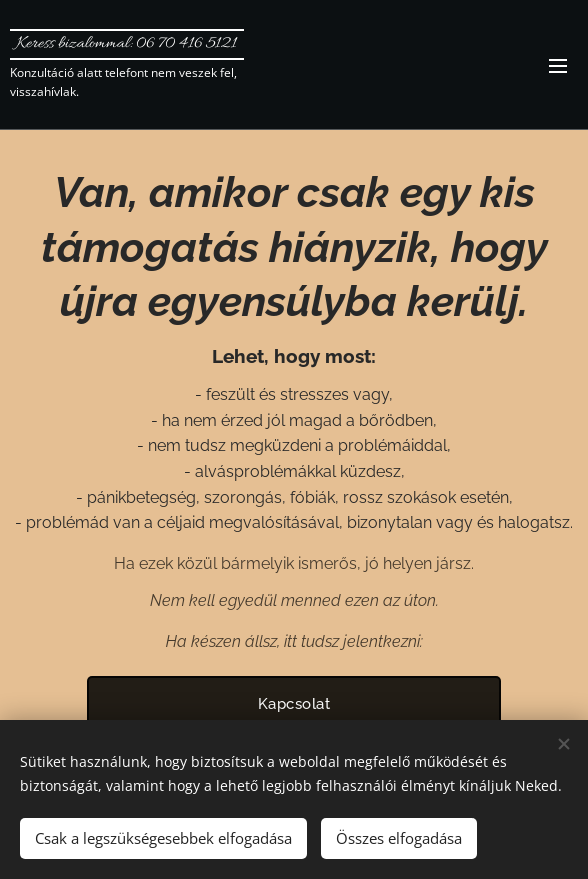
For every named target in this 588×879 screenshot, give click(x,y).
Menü (558, 66)
